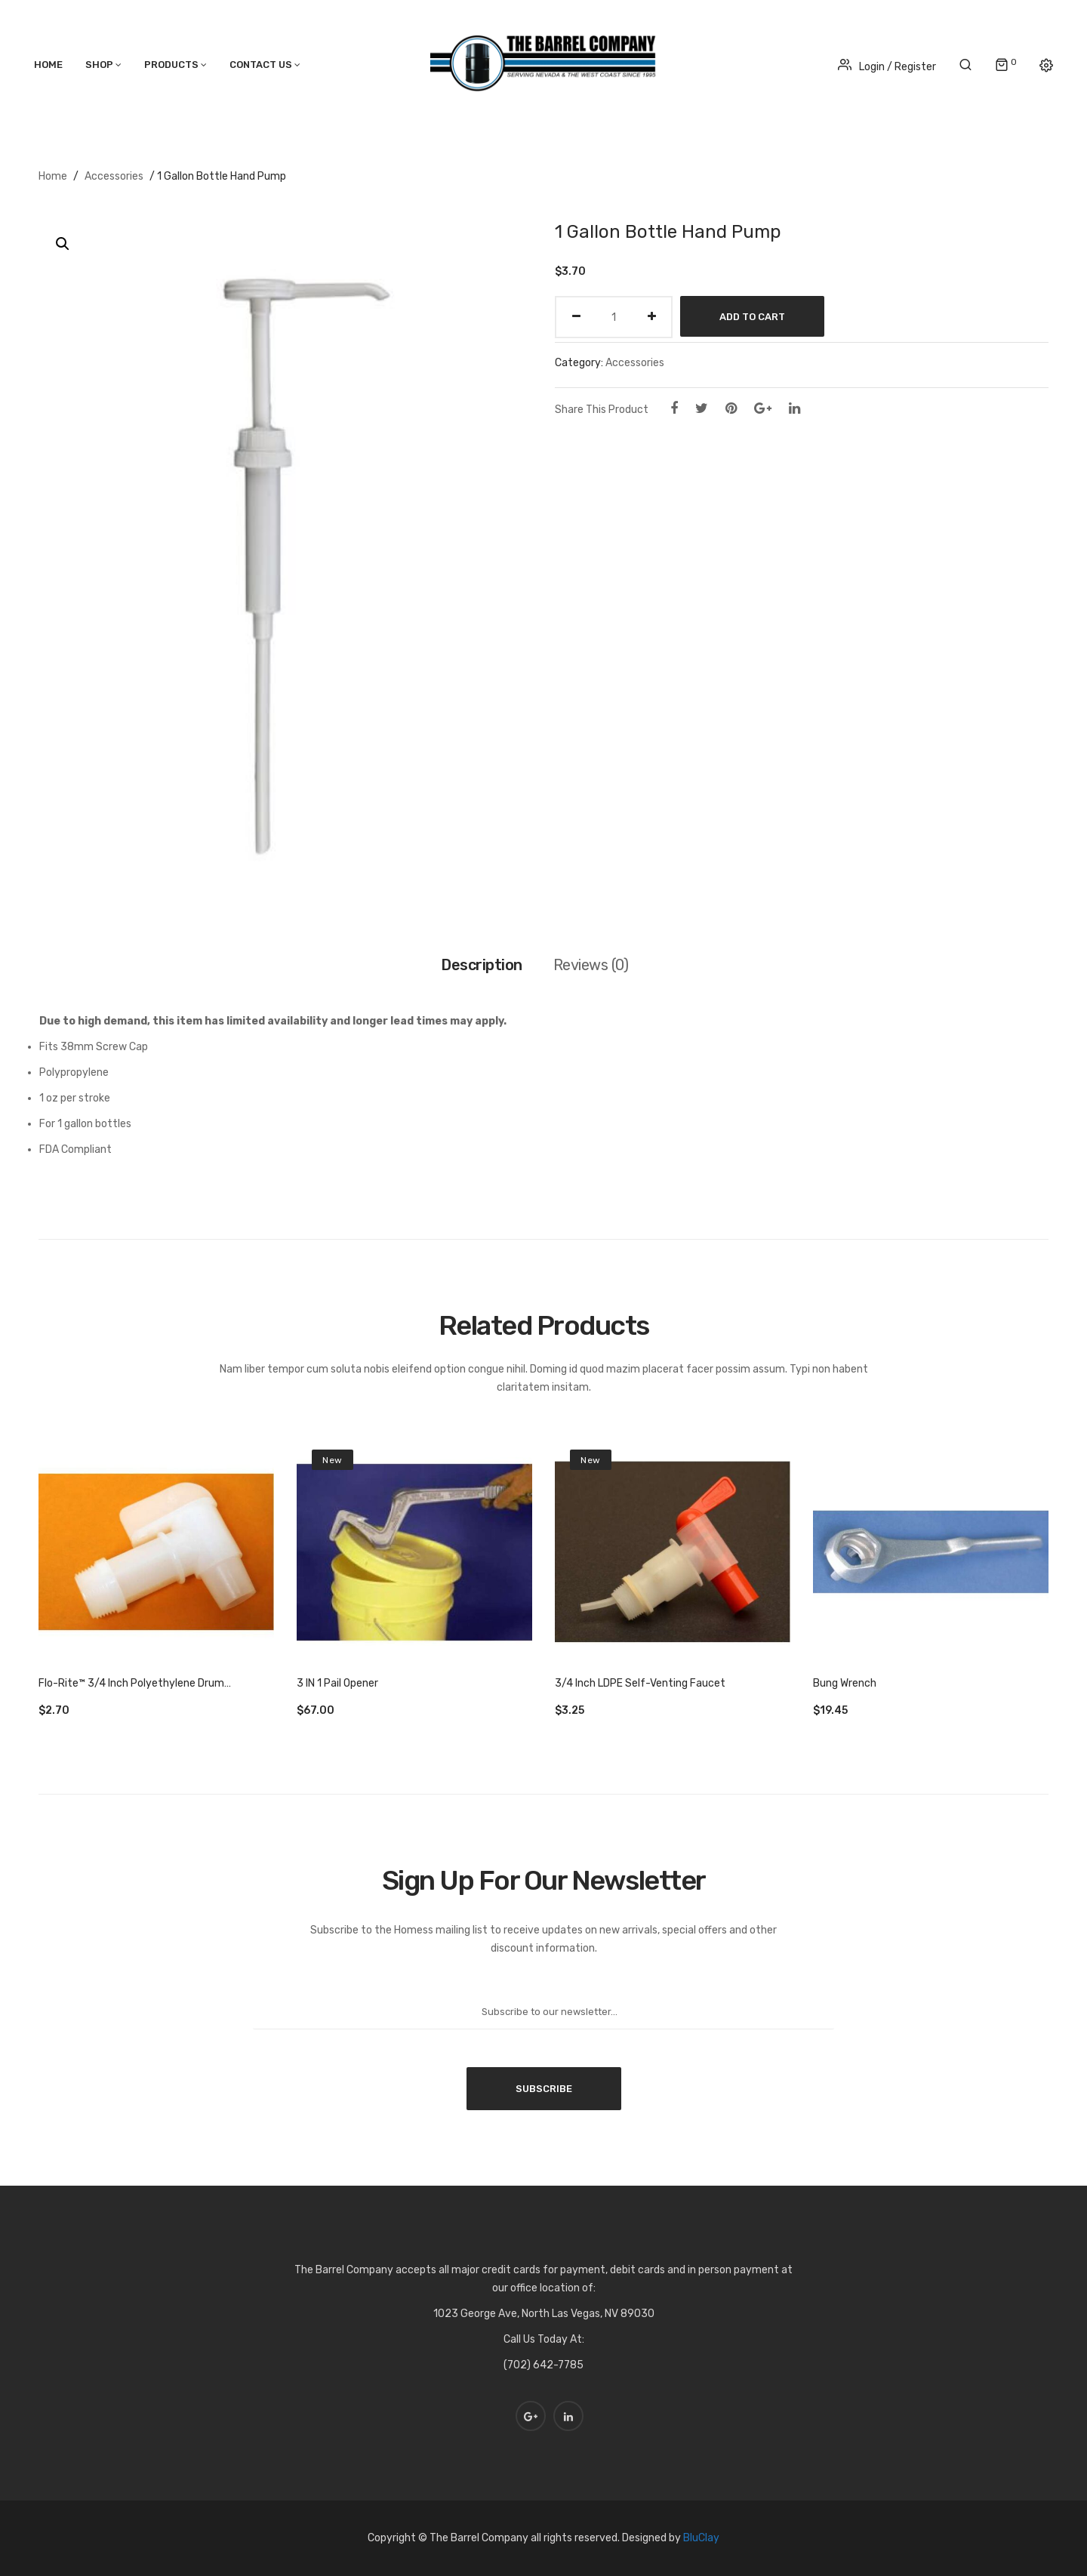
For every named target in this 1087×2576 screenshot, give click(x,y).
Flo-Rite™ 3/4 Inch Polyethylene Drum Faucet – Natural (131, 1684)
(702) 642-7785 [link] (543, 2365)
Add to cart (752, 316)
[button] (62, 243)
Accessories (114, 176)
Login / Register (887, 66)
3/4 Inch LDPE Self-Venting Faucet (640, 1683)
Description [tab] (481, 965)
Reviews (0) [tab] (591, 965)
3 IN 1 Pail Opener (337, 1683)
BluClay (701, 2537)
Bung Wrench (844, 1683)
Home (52, 176)
